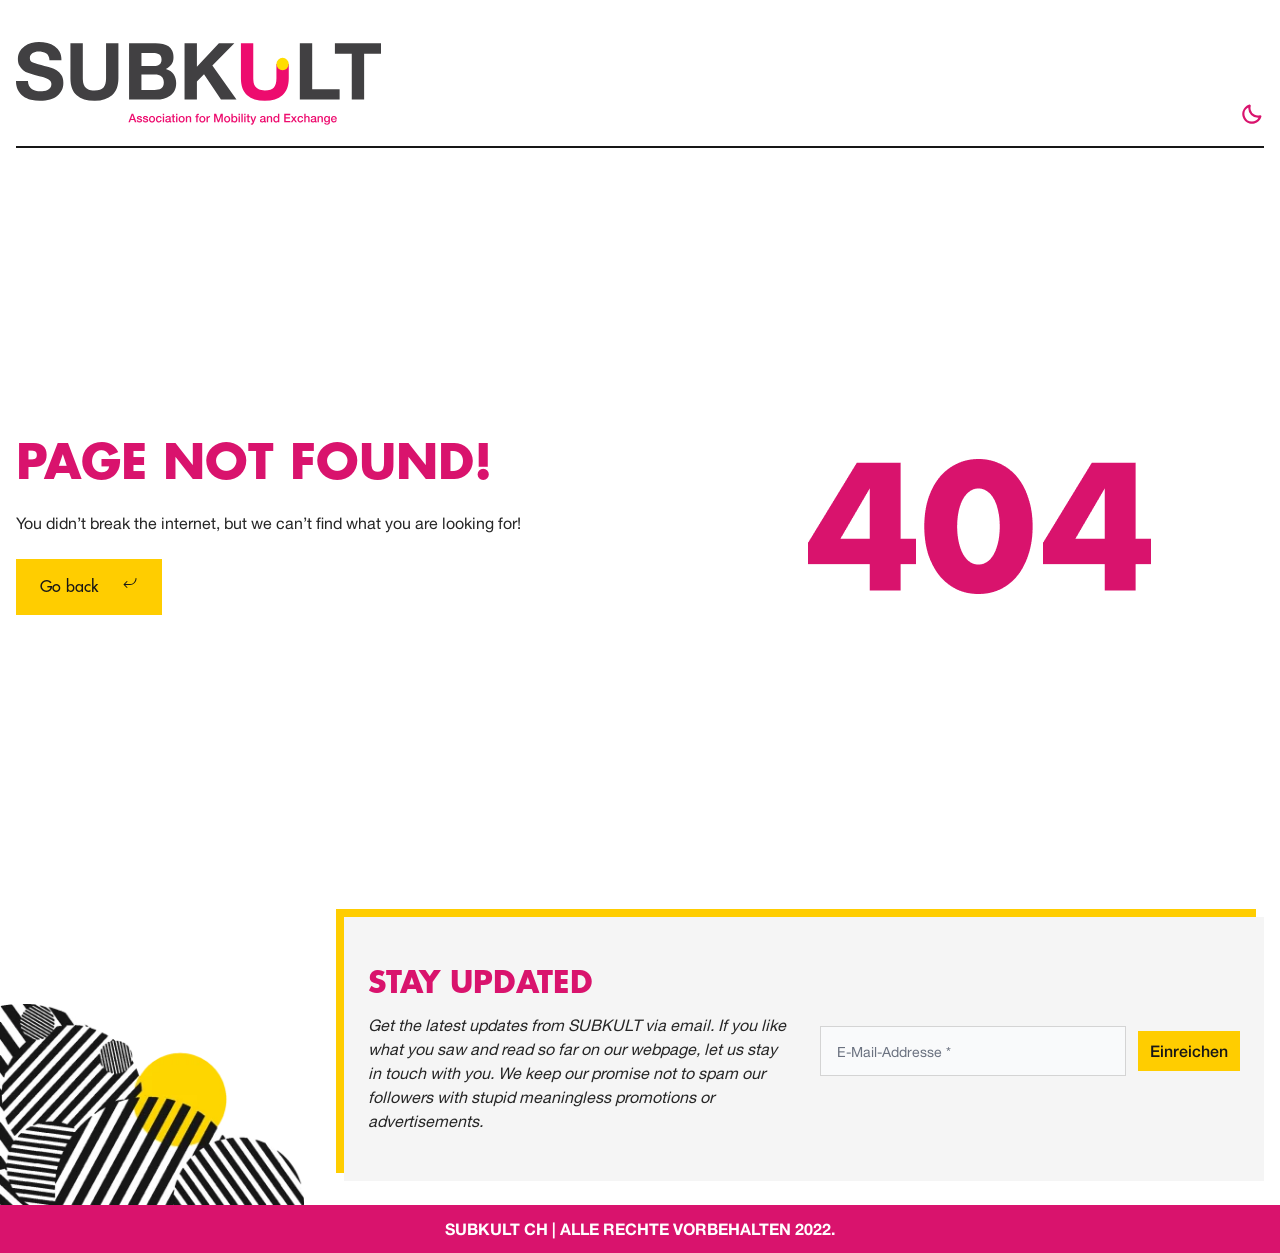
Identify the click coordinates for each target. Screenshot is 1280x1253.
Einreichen (1189, 1050)
